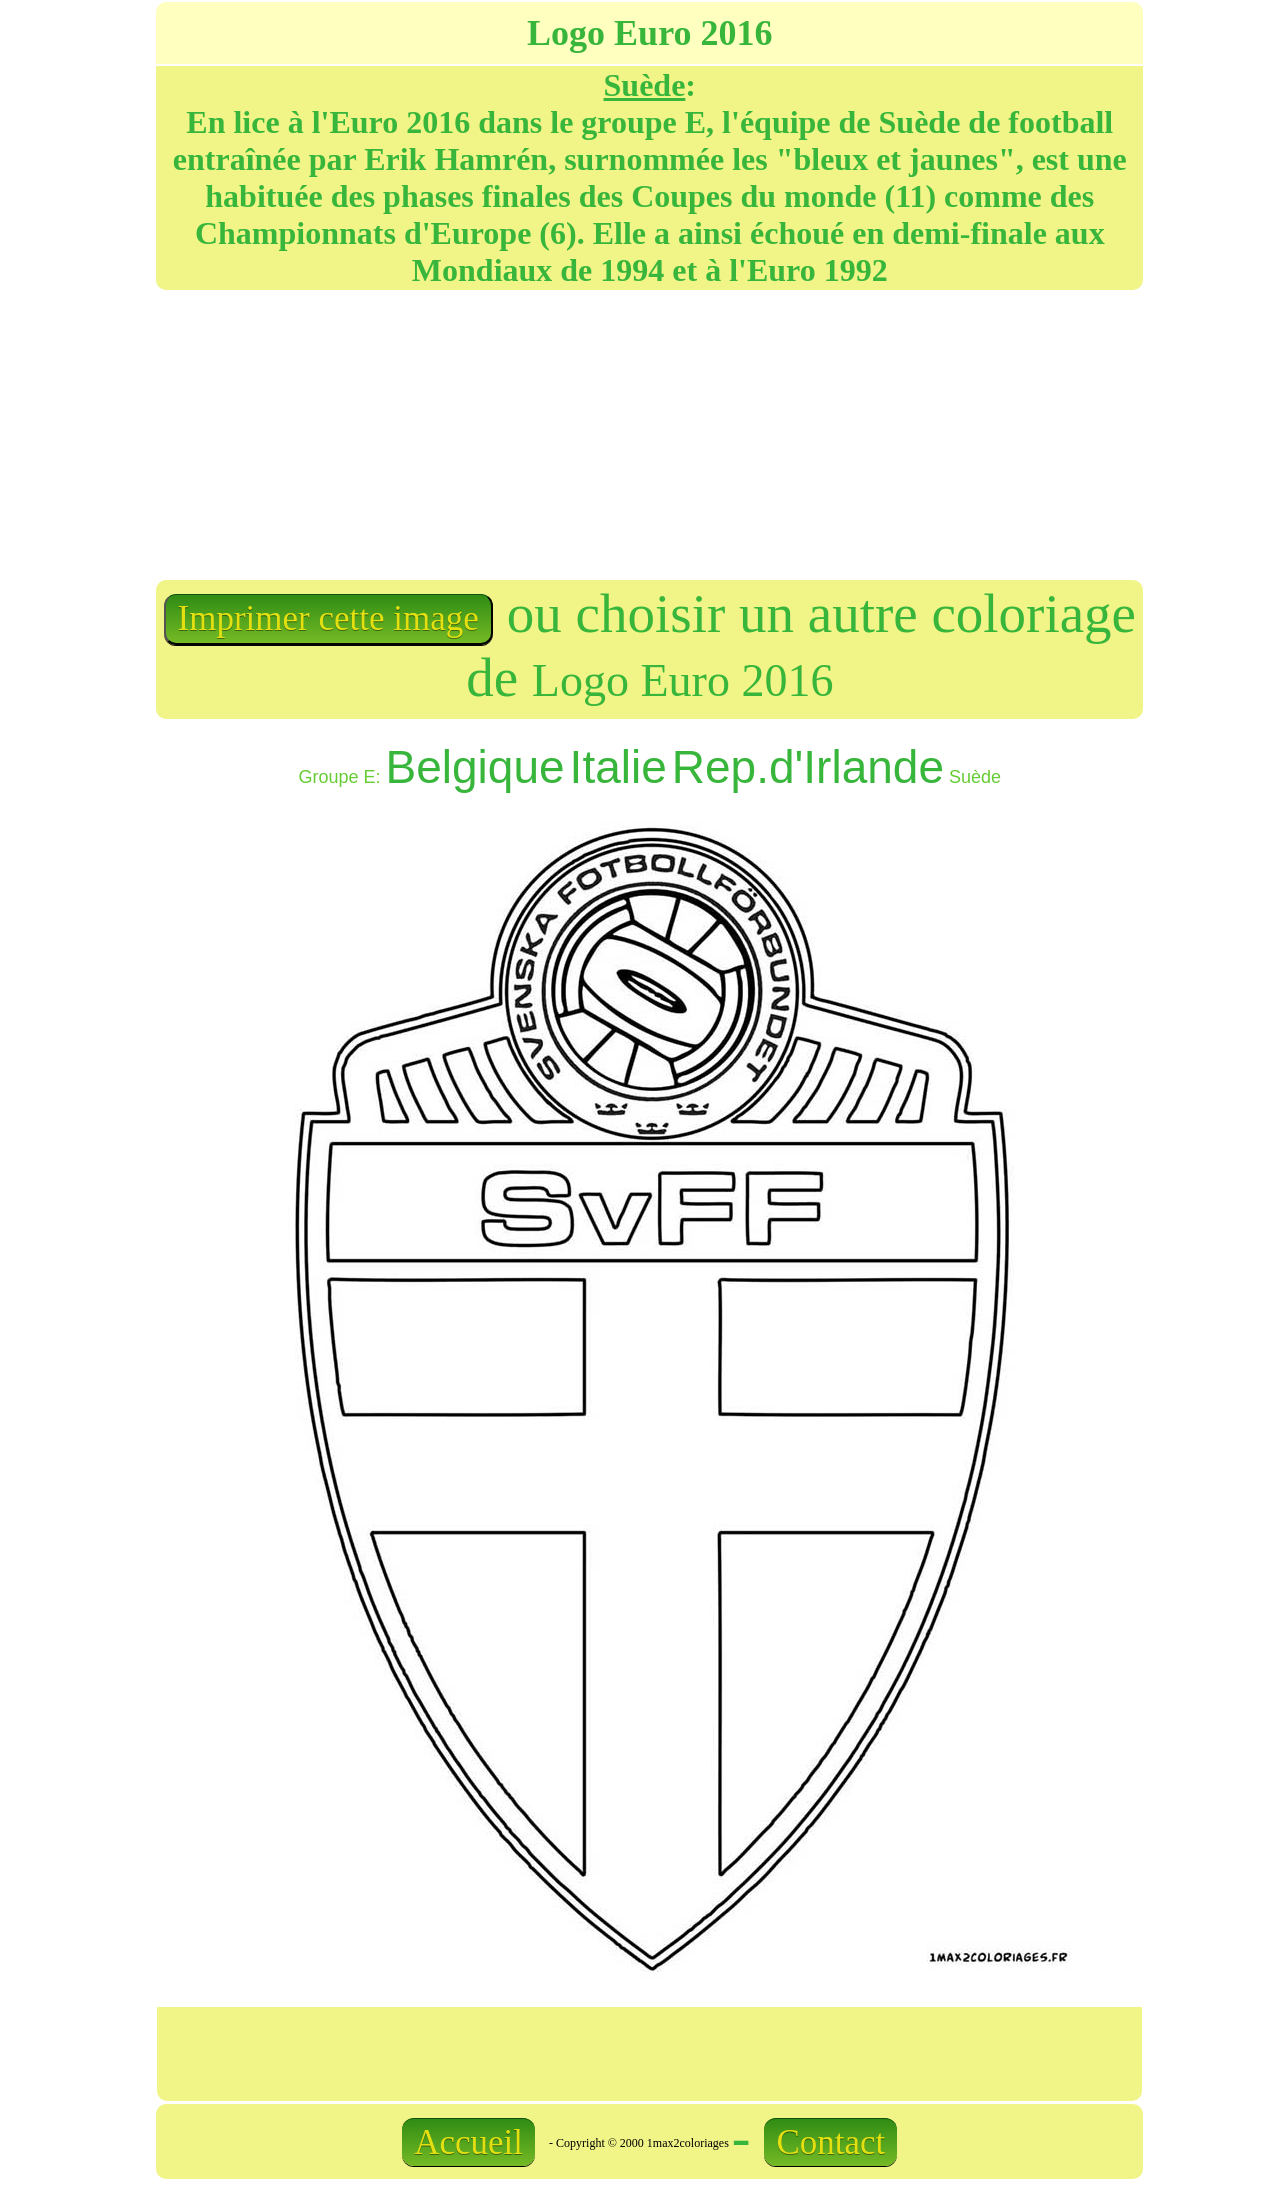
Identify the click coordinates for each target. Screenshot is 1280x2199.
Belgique (475, 767)
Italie (618, 767)
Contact (830, 2142)
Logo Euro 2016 (683, 680)
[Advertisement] (401, 433)
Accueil (468, 2142)
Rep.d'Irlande (808, 767)
